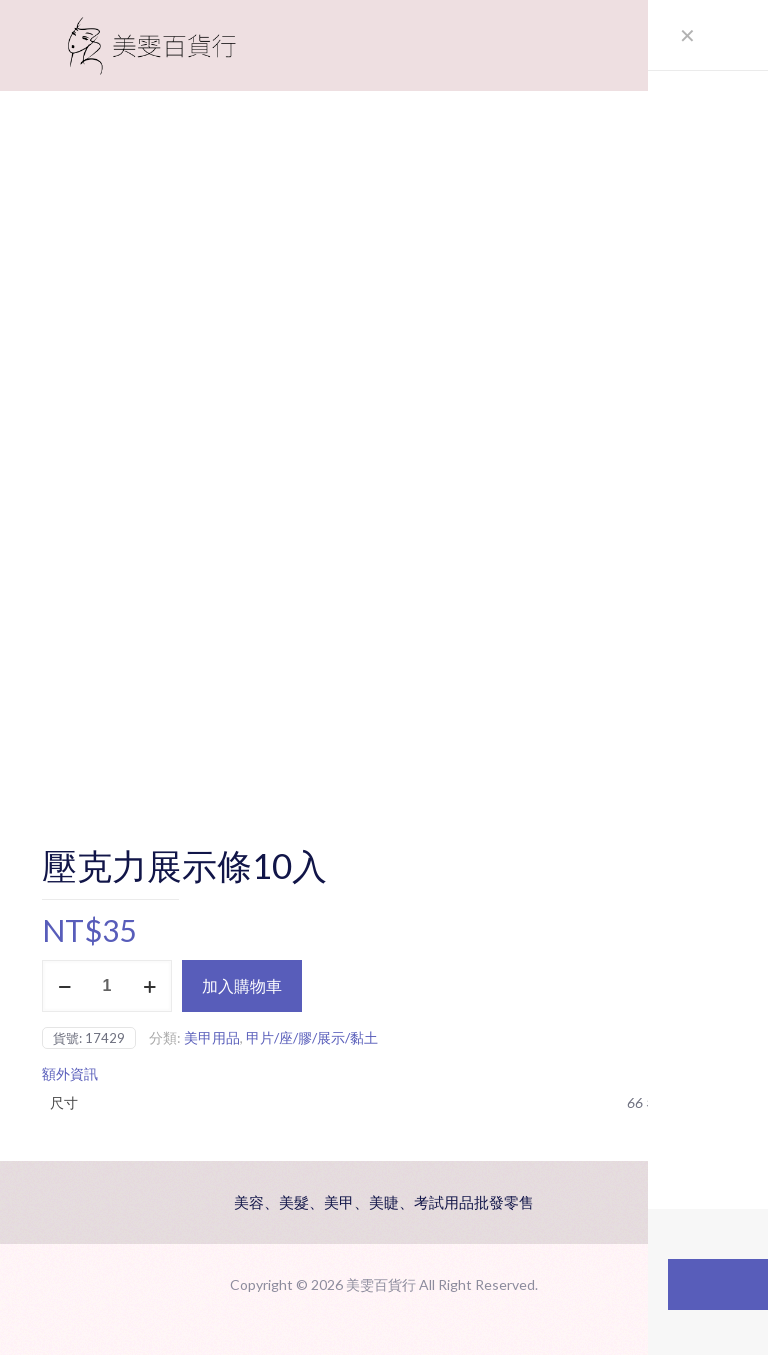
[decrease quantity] (64, 986)
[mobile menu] (694, 45)
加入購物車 (242, 985)
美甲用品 (212, 1037)
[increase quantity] (149, 986)
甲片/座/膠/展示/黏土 (312, 1037)
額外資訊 (70, 1073)
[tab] (384, 1074)
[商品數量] (107, 986)
